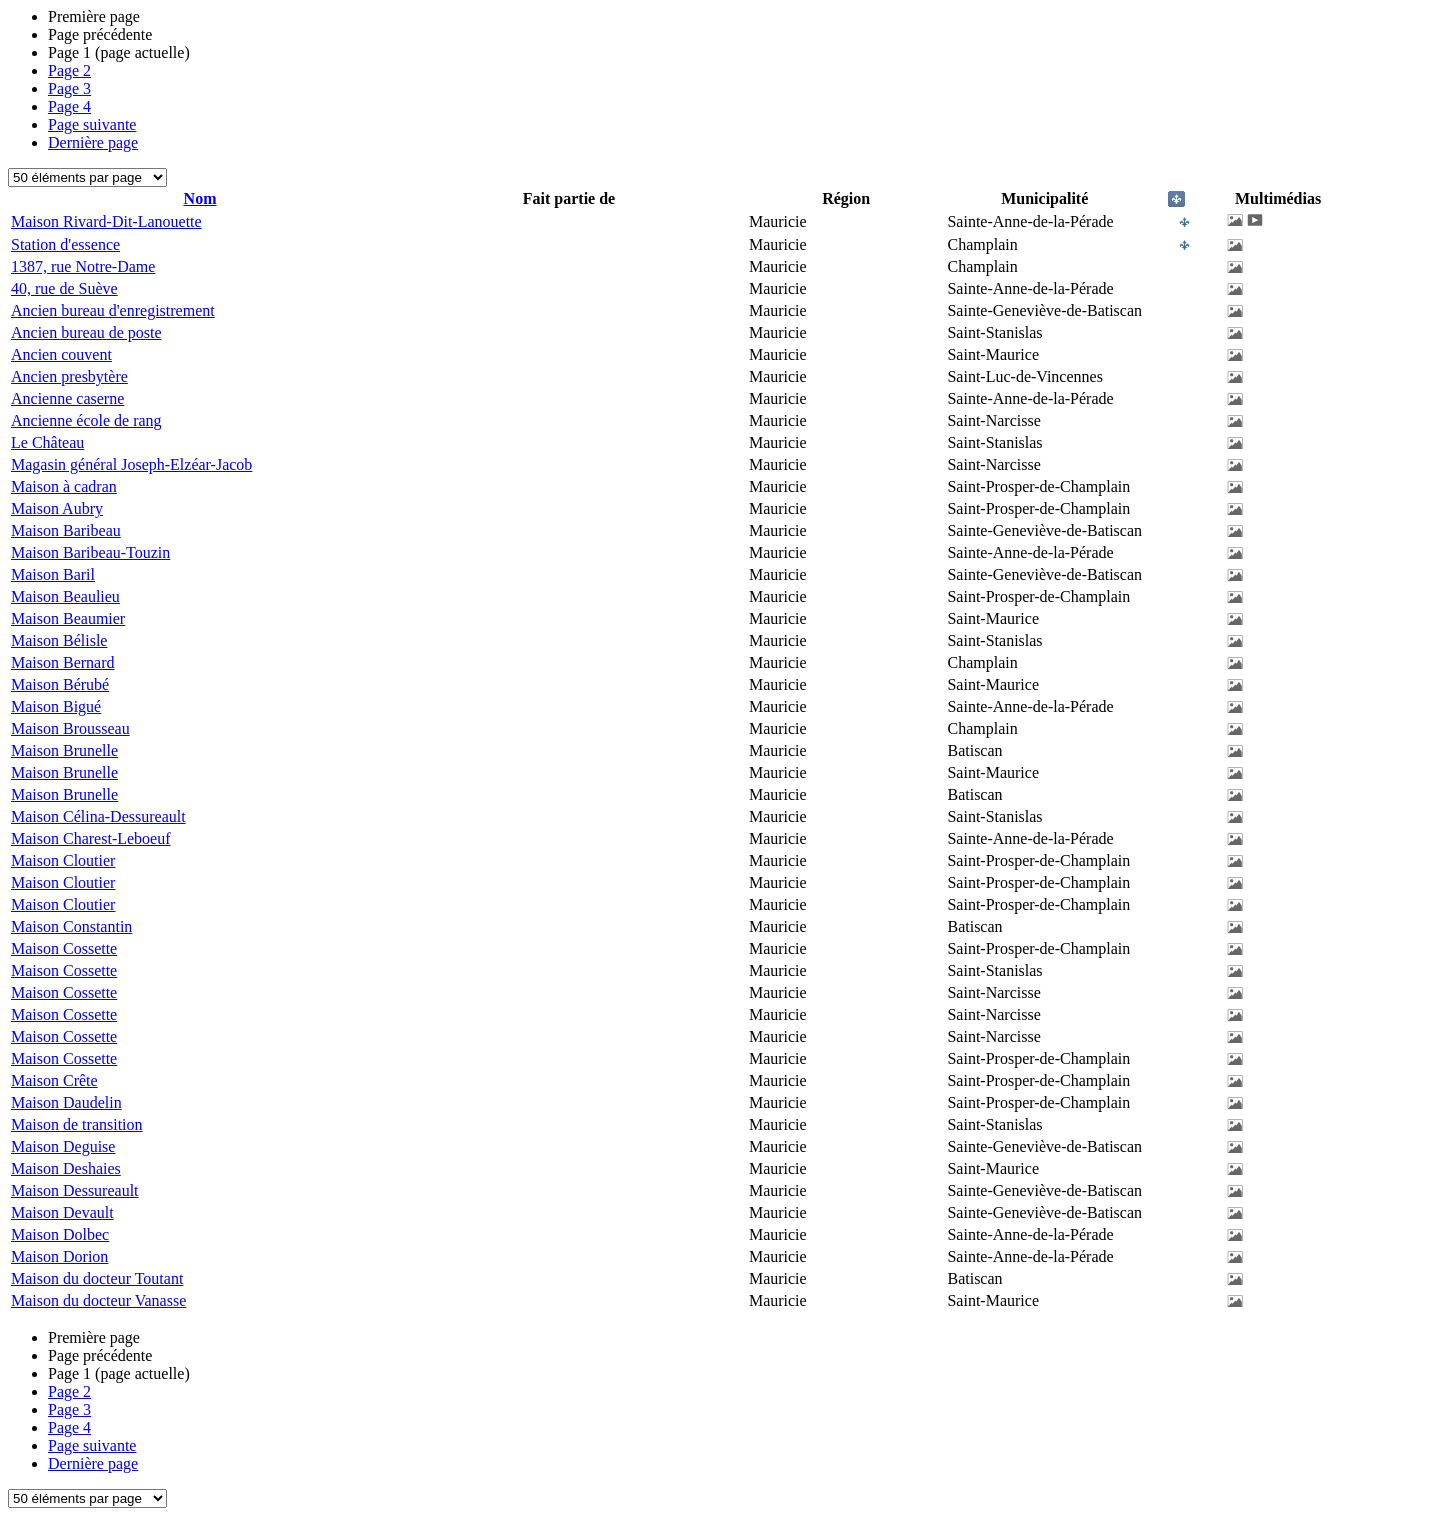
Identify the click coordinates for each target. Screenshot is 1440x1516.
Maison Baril (53, 574)
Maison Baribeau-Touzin (90, 552)
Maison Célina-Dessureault (98, 816)
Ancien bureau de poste (86, 332)
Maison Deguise (63, 1146)
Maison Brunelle (64, 750)
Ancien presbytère (69, 376)
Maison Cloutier (63, 860)
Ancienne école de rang (86, 420)
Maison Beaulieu (65, 596)
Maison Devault (62, 1212)
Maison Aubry (57, 508)
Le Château (47, 442)
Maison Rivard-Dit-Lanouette (106, 221)
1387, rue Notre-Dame (83, 266)
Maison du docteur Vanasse (98, 1300)
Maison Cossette (64, 948)
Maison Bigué (56, 706)
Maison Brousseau (70, 728)
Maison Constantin (71, 926)
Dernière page (93, 142)
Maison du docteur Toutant (97, 1278)
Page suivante (92, 124)
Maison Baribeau (66, 530)
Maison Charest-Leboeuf (91, 838)
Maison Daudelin (66, 1102)
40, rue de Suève (64, 288)
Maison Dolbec (60, 1234)
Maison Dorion (59, 1256)
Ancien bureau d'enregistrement (113, 310)
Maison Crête (54, 1080)
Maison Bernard (63, 662)
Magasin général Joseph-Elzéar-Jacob (131, 464)
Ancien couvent (61, 354)
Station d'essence (65, 244)
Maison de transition (77, 1124)
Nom (200, 198)
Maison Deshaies (66, 1168)
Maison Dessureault (75, 1190)
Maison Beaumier (68, 618)
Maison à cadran (64, 486)
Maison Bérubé (60, 684)
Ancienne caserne (67, 398)
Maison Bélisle (59, 640)
